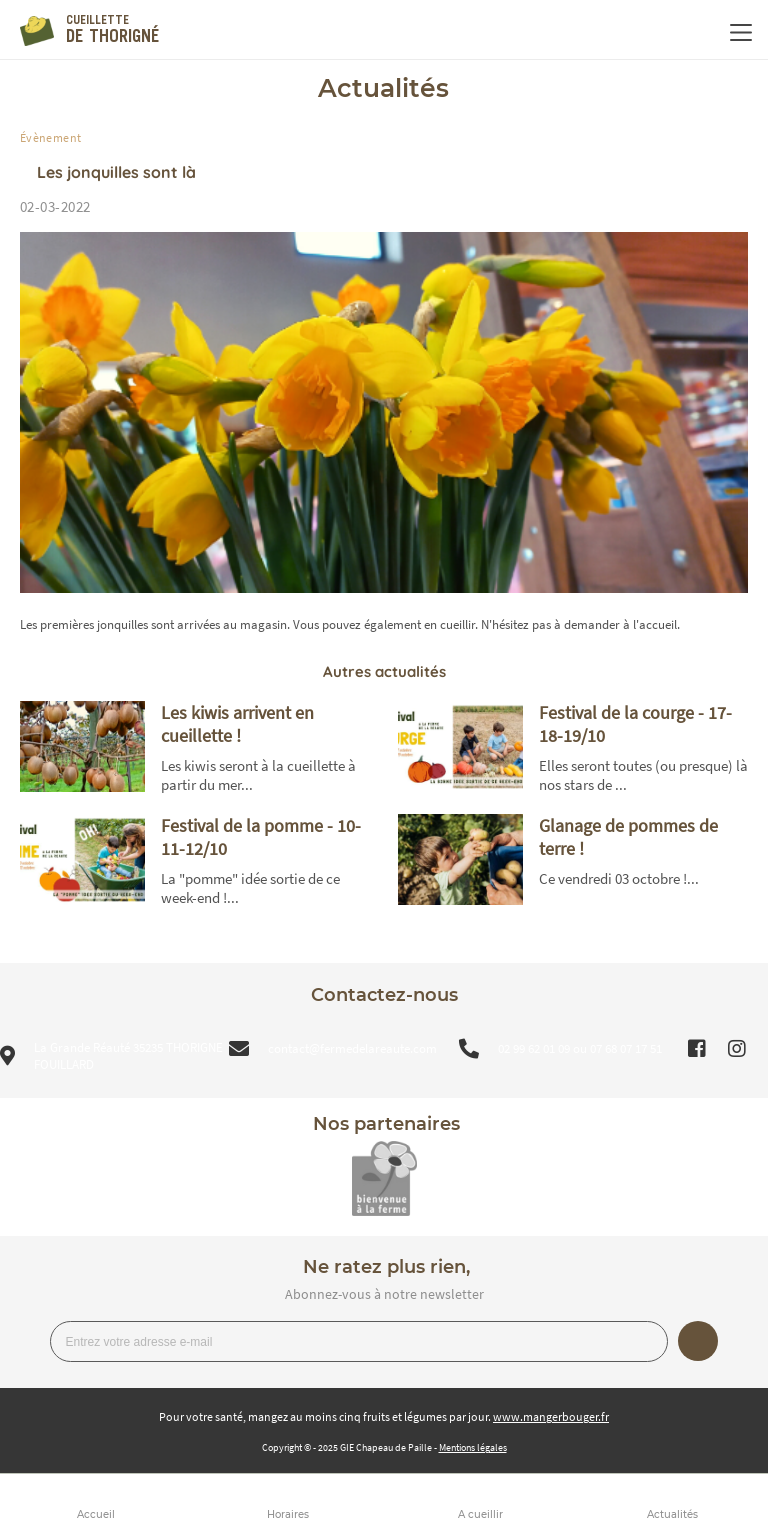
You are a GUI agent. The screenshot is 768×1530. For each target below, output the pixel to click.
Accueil (96, 1514)
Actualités (672, 1514)
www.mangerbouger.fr (551, 1416)
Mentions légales (473, 1447)
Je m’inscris (698, 1341)
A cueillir (480, 1514)
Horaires (288, 1514)
